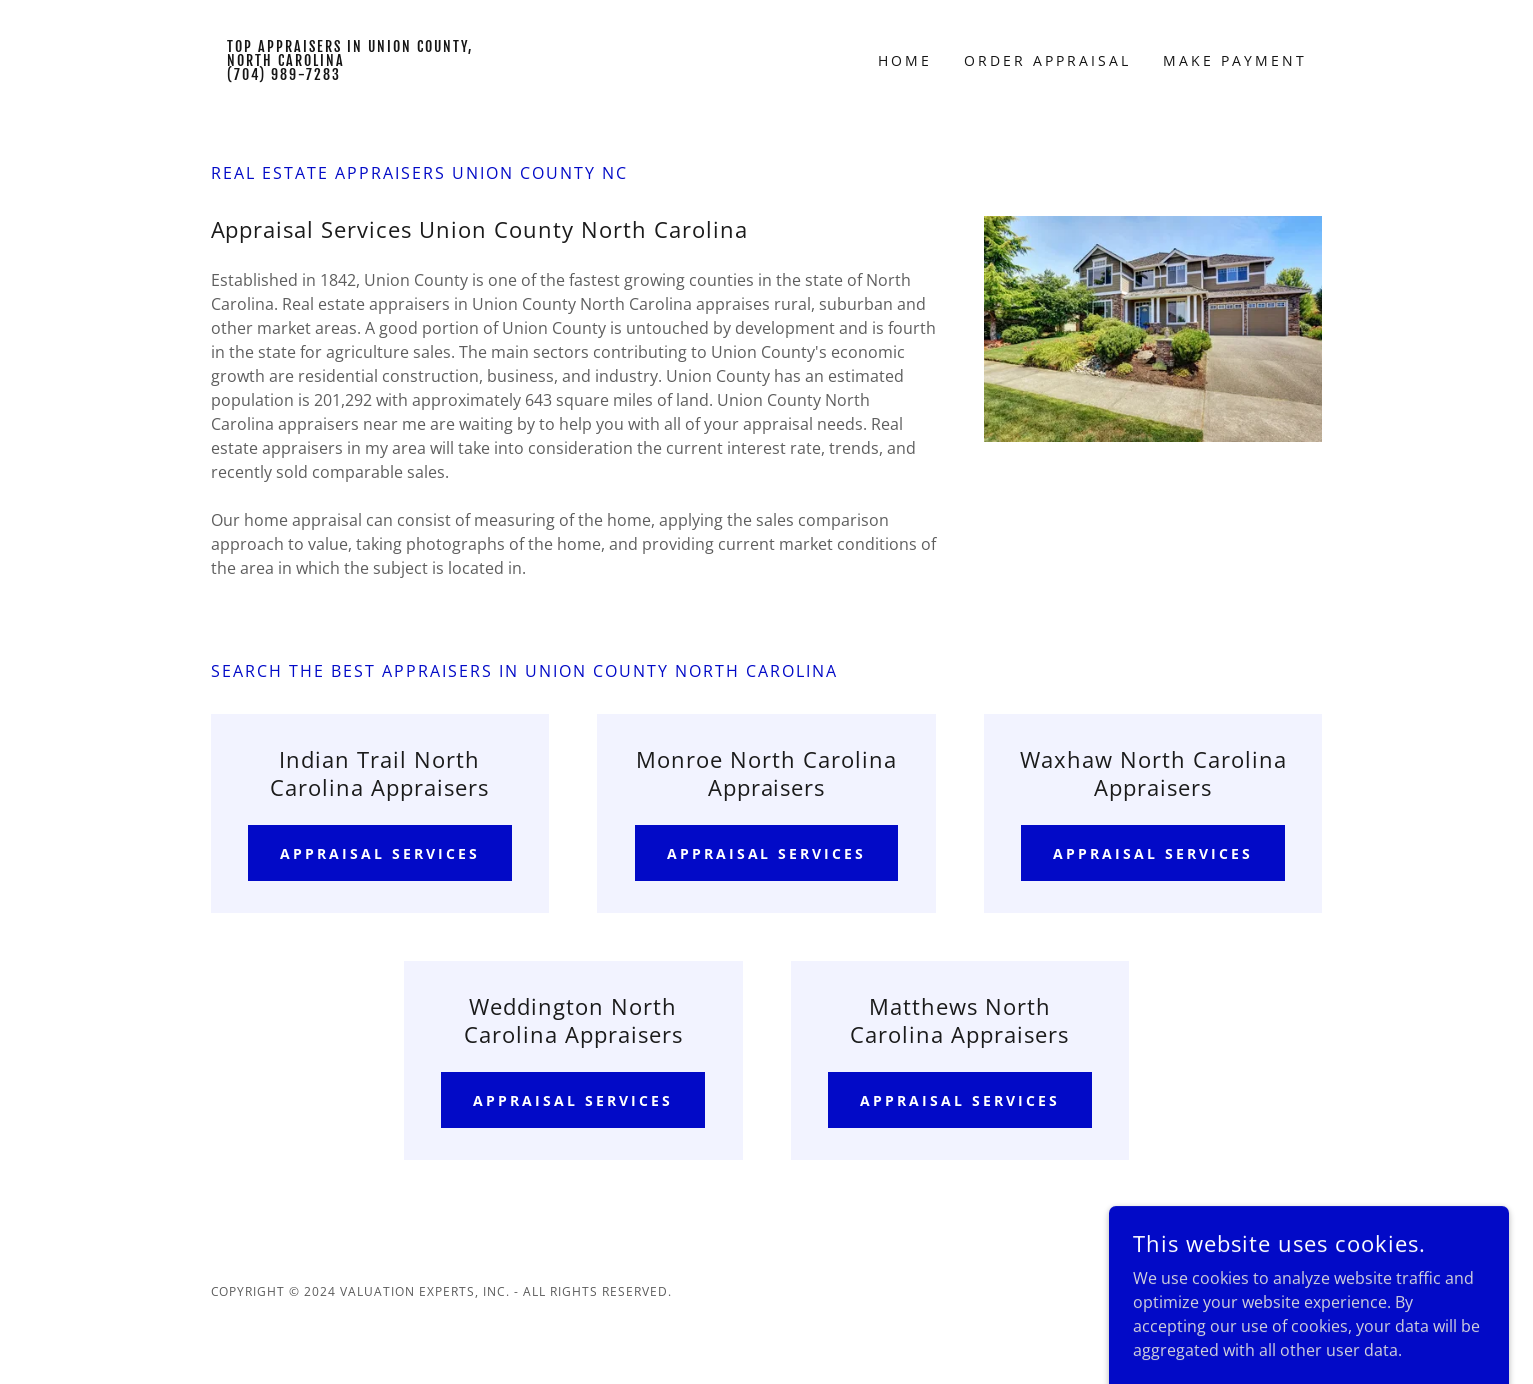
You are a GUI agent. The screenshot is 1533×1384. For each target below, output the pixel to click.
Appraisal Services (380, 853)
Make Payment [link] (1235, 60)
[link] (350, 74)
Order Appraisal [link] (1047, 60)
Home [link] (905, 60)
